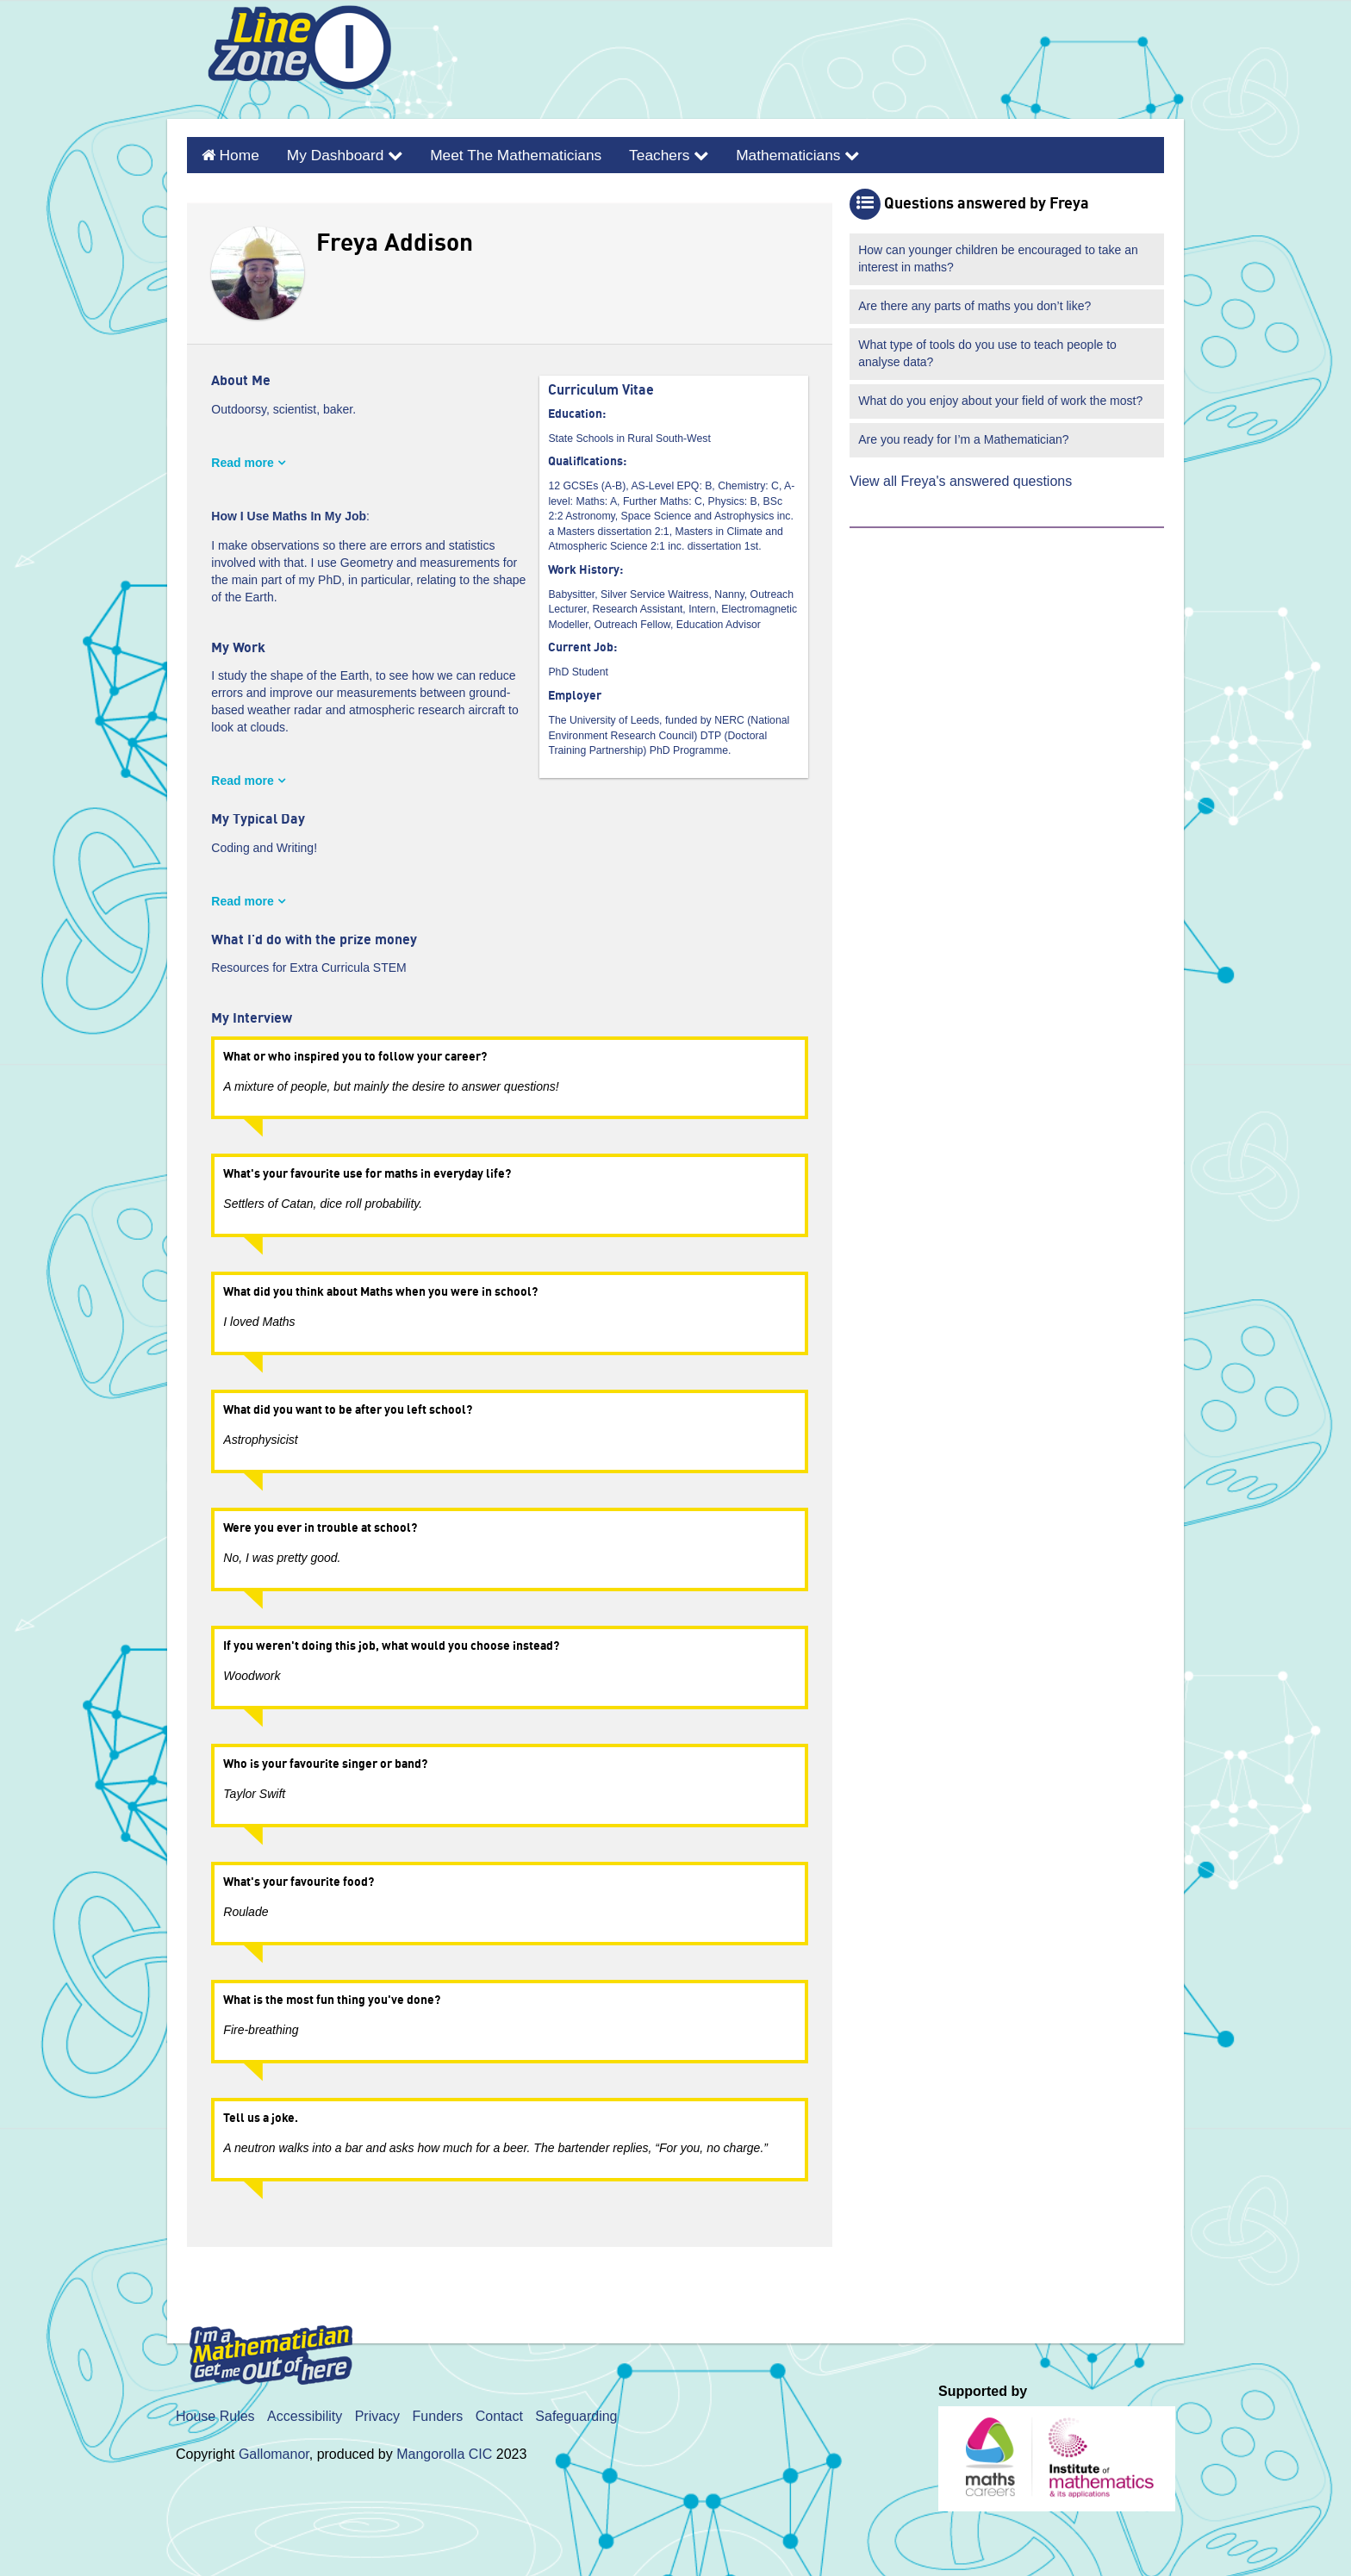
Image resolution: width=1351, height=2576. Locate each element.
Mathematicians (756, 153)
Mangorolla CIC (444, 2449)
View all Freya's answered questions (961, 477)
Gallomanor (274, 2449)
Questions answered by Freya (986, 200)
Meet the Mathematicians (493, 153)
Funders (438, 2412)
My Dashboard (334, 153)
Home (235, 153)
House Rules (215, 2412)
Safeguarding (576, 2412)
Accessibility (304, 2412)
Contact (499, 2412)
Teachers (635, 153)
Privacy (377, 2412)
